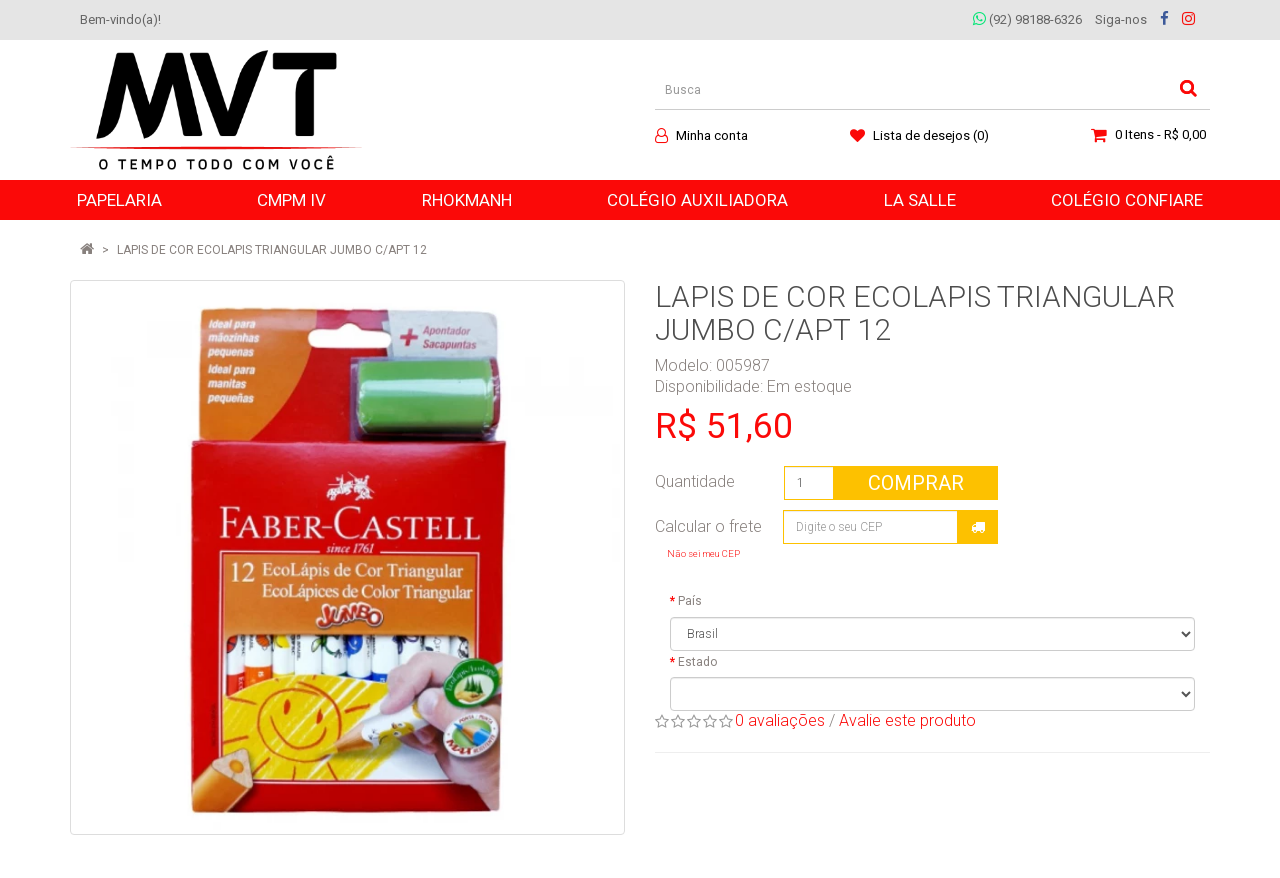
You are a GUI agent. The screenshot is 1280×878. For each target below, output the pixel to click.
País (690, 601)
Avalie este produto (907, 720)
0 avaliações (780, 720)
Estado (697, 662)
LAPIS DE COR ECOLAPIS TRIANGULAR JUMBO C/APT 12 (272, 250)
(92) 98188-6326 (1027, 19)
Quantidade (695, 481)
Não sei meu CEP (703, 553)
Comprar (916, 483)
